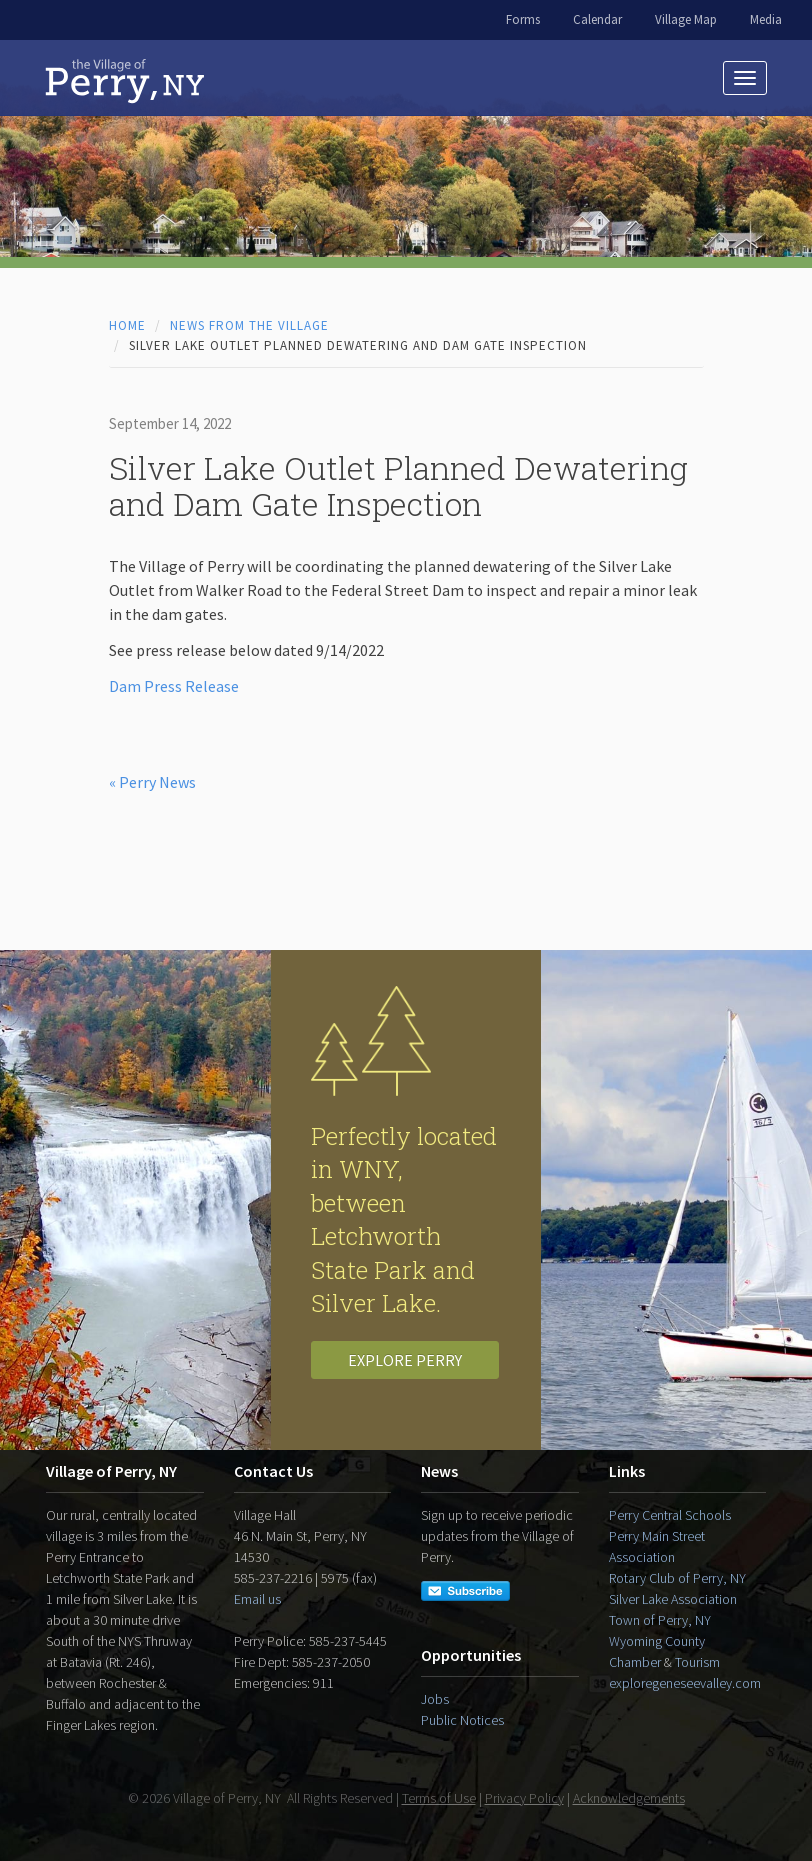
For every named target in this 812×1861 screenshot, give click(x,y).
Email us (257, 1599)
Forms (523, 19)
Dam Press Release (174, 686)
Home (127, 325)
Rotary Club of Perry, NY (677, 1578)
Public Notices (462, 1720)
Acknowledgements (629, 1798)
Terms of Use (439, 1798)
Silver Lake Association (673, 1599)
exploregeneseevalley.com (685, 1683)
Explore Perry (405, 1360)
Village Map (686, 19)
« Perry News (152, 782)
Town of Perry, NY (660, 1620)
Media (766, 19)
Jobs (435, 1699)
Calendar (597, 19)
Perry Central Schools (670, 1515)
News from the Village (249, 325)
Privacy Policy (524, 1798)
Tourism (697, 1662)
